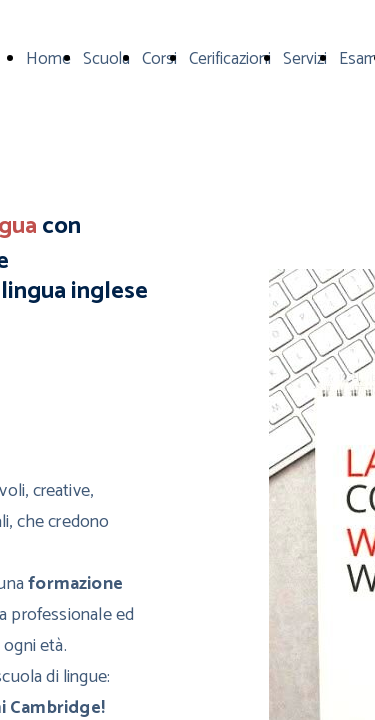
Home (48, 59)
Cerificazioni (230, 59)
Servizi (305, 59)
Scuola (106, 59)
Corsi (159, 59)
